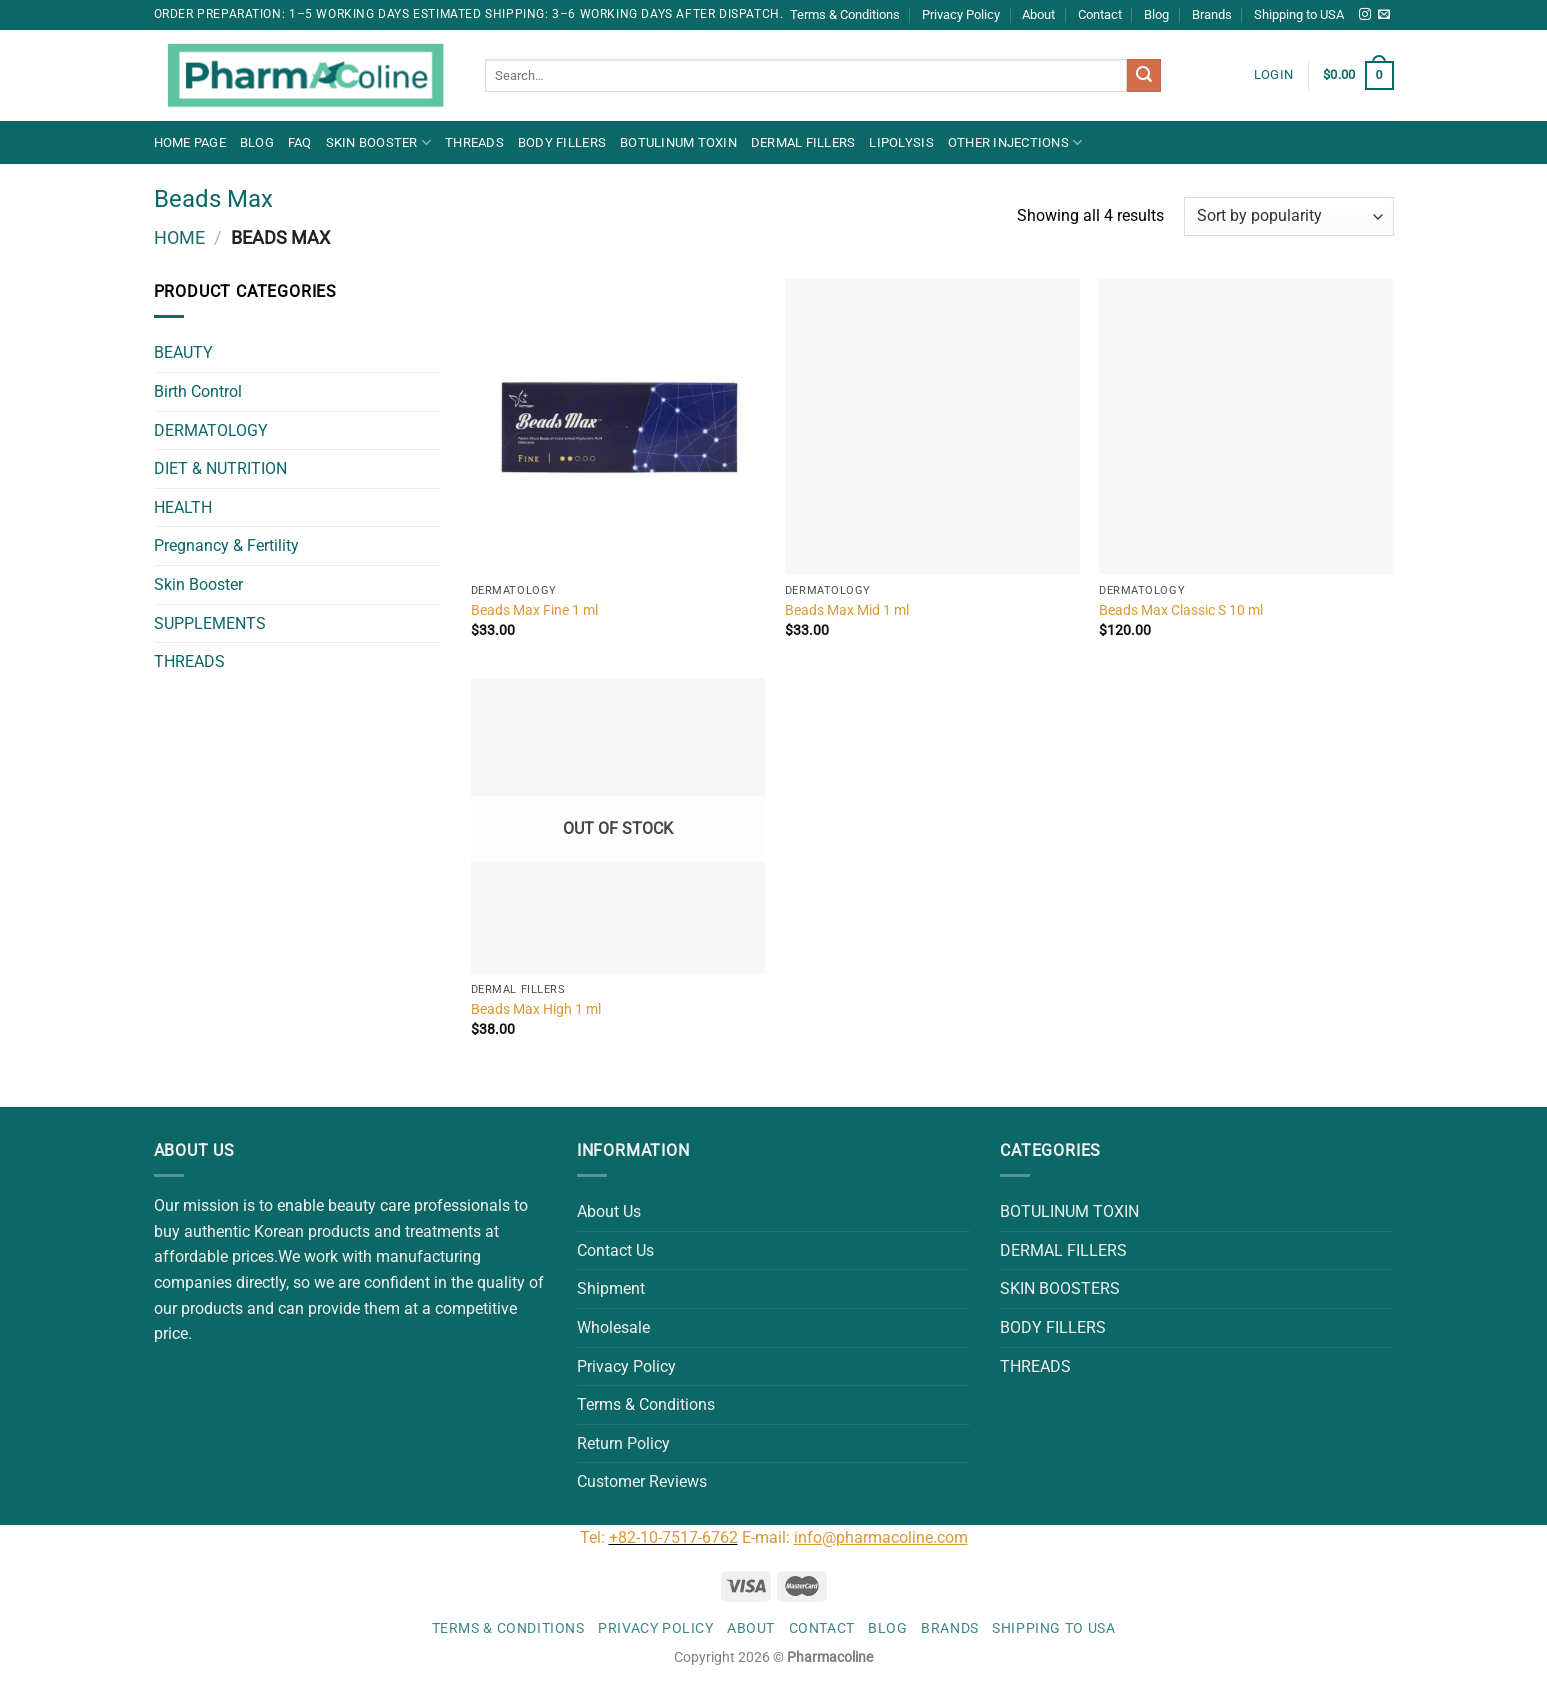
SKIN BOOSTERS (1060, 1288)
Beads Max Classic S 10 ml (1181, 610)
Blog (1156, 14)
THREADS (474, 142)
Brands (1212, 14)
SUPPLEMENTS (210, 623)
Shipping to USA (1299, 14)
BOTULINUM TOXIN (678, 142)
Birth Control (198, 391)
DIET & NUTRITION (220, 468)
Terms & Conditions (845, 14)
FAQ (300, 142)
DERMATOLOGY (211, 430)
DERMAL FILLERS (803, 142)
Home (179, 237)
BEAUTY (183, 352)
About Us (609, 1211)
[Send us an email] (1384, 15)
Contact (1100, 14)
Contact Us (615, 1250)
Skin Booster (379, 142)
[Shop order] (1288, 216)
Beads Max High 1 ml (536, 1009)
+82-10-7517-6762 (673, 1537)
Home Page (190, 142)
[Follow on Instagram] (1365, 15)
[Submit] (1144, 76)
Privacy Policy (961, 14)
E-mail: (855, 1537)
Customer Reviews (642, 1481)
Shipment (611, 1288)
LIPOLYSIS (901, 142)
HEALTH (183, 507)
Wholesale (613, 1327)
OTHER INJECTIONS (1015, 142)
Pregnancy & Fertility (226, 545)
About (1038, 14)
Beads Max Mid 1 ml (847, 610)
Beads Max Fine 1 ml (534, 610)
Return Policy (623, 1443)
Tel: (594, 1537)
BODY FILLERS (562, 142)
